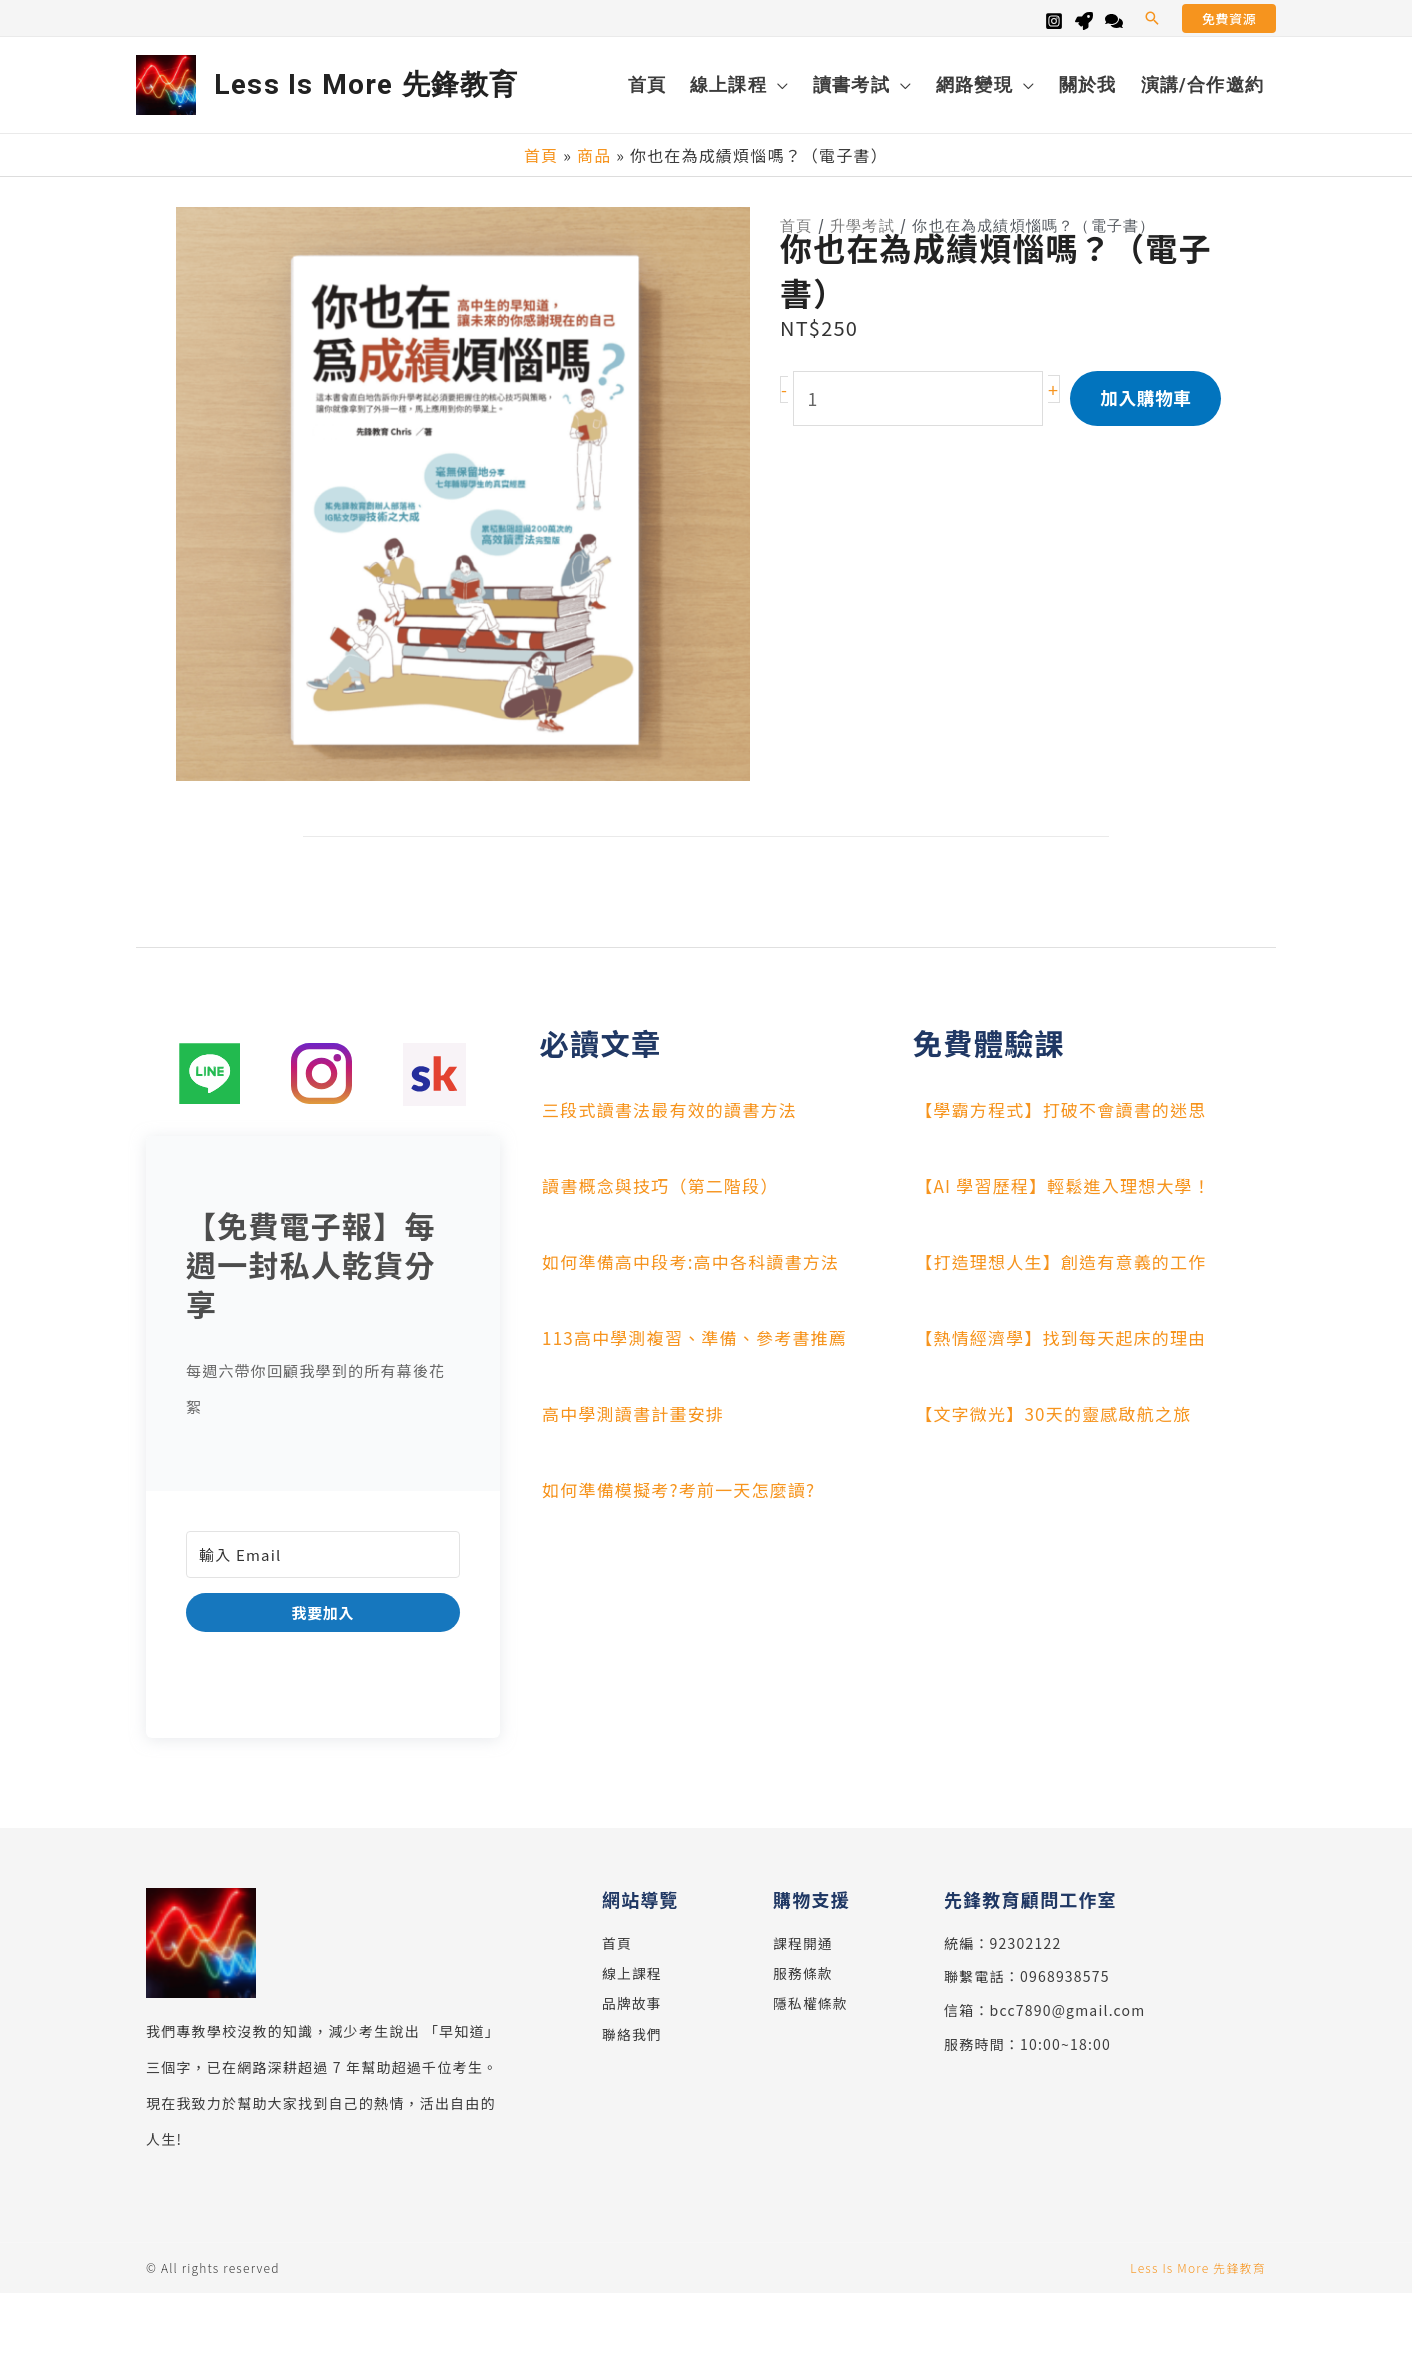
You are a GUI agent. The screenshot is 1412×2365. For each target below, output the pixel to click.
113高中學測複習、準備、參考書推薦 (701, 1336)
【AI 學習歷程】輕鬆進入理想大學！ (1069, 1184)
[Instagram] (1054, 21)
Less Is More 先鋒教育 (366, 84)
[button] (1152, 18)
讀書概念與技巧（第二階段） (665, 1184)
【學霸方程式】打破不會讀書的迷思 (1066, 1108)
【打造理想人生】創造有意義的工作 (1066, 1260)
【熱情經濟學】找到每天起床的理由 (1066, 1336)
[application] (778, 85)
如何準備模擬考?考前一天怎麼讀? (684, 1488)
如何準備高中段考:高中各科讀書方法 (696, 1260)
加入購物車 (1149, 415)
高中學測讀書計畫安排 (636, 1412)
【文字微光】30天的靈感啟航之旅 (1058, 1412)
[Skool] (1084, 21)
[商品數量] (920, 415)
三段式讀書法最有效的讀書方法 (674, 1108)
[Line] (1114, 21)
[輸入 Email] (323, 1553)
